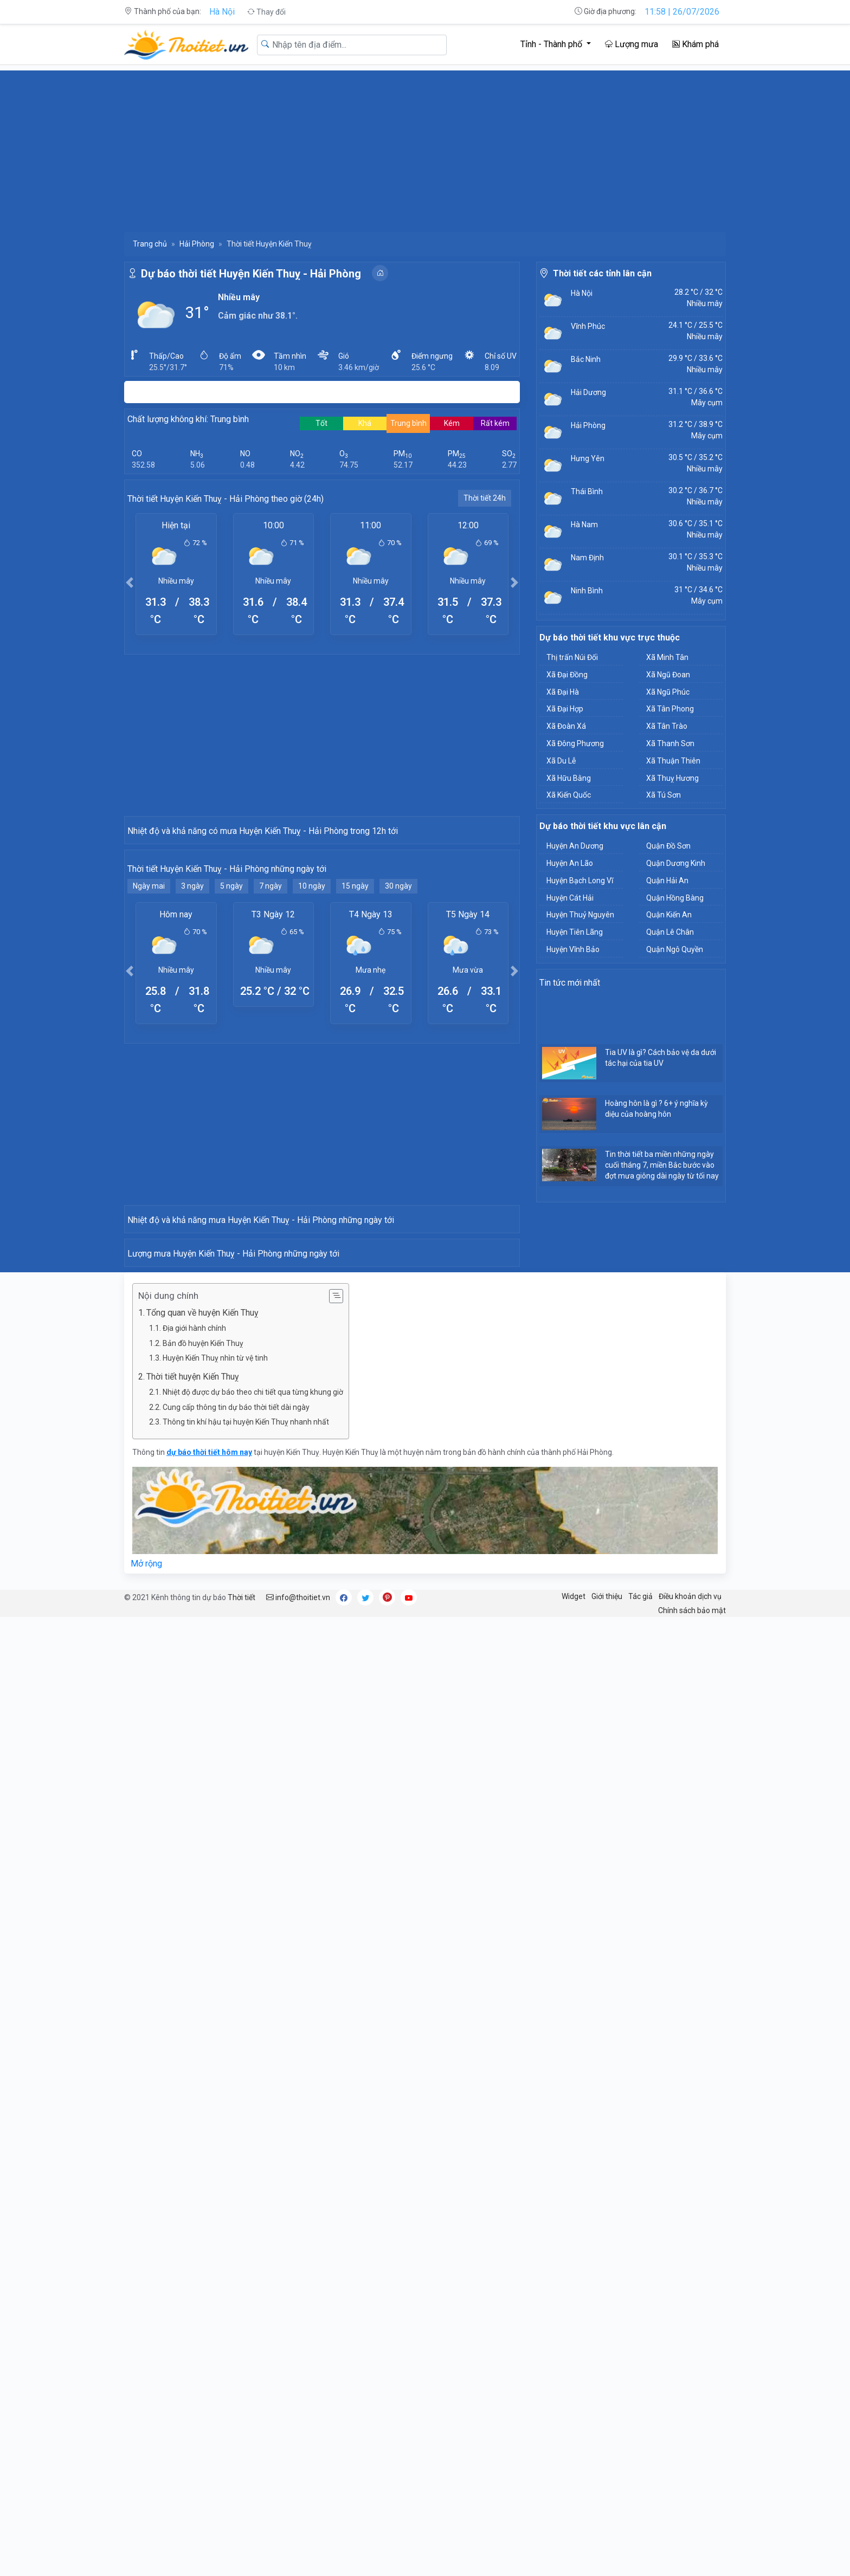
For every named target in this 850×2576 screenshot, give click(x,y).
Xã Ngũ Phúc (668, 692)
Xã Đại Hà (562, 692)
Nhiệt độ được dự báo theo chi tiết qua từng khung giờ (253, 1975)
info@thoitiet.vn (298, 2181)
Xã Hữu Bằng (568, 778)
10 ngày (311, 1080)
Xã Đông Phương (575, 743)
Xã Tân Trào (666, 726)
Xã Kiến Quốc (568, 795)
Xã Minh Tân (667, 657)
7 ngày (270, 1080)
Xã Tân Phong (670, 708)
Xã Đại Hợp (564, 708)
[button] (129, 582)
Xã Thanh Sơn (670, 743)
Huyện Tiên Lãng (574, 932)
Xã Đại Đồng (567, 674)
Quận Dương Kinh (675, 863)
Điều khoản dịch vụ (690, 2180)
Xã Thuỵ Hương (672, 778)
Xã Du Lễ (561, 760)
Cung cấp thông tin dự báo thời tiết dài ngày (236, 1990)
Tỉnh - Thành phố (552, 44)
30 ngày (398, 1080)
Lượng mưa (631, 44)
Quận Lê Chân (670, 932)
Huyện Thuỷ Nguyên (580, 914)
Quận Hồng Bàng (675, 898)
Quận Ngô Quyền (674, 949)
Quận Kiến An (669, 914)
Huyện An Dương (574, 846)
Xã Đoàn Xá (566, 726)
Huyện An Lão (569, 863)
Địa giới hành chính (194, 1911)
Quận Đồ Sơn (668, 846)
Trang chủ (150, 244)
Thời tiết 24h (484, 498)
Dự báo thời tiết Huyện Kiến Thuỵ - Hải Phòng (251, 273)
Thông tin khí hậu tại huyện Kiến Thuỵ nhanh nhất (246, 2005)
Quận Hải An (667, 880)
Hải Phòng (196, 244)
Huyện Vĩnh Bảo (573, 949)
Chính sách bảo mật (692, 2194)
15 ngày (355, 1080)
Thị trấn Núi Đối (572, 657)
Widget (573, 2180)
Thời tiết (241, 2181)
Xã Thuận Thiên (673, 760)
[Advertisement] (425, 146)
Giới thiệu (606, 2180)
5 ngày (231, 1080)
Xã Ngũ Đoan (668, 674)
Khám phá (695, 44)
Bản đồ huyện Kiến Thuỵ (203, 1927)
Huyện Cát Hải (570, 898)
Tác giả (640, 2180)
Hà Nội (222, 12)
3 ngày (192, 1080)
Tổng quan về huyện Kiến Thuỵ (202, 1896)
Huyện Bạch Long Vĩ (579, 880)
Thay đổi (266, 12)
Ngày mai (149, 1080)
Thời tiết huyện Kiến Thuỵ (192, 1960)
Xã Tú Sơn (663, 795)
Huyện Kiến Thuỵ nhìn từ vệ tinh (215, 1941)
